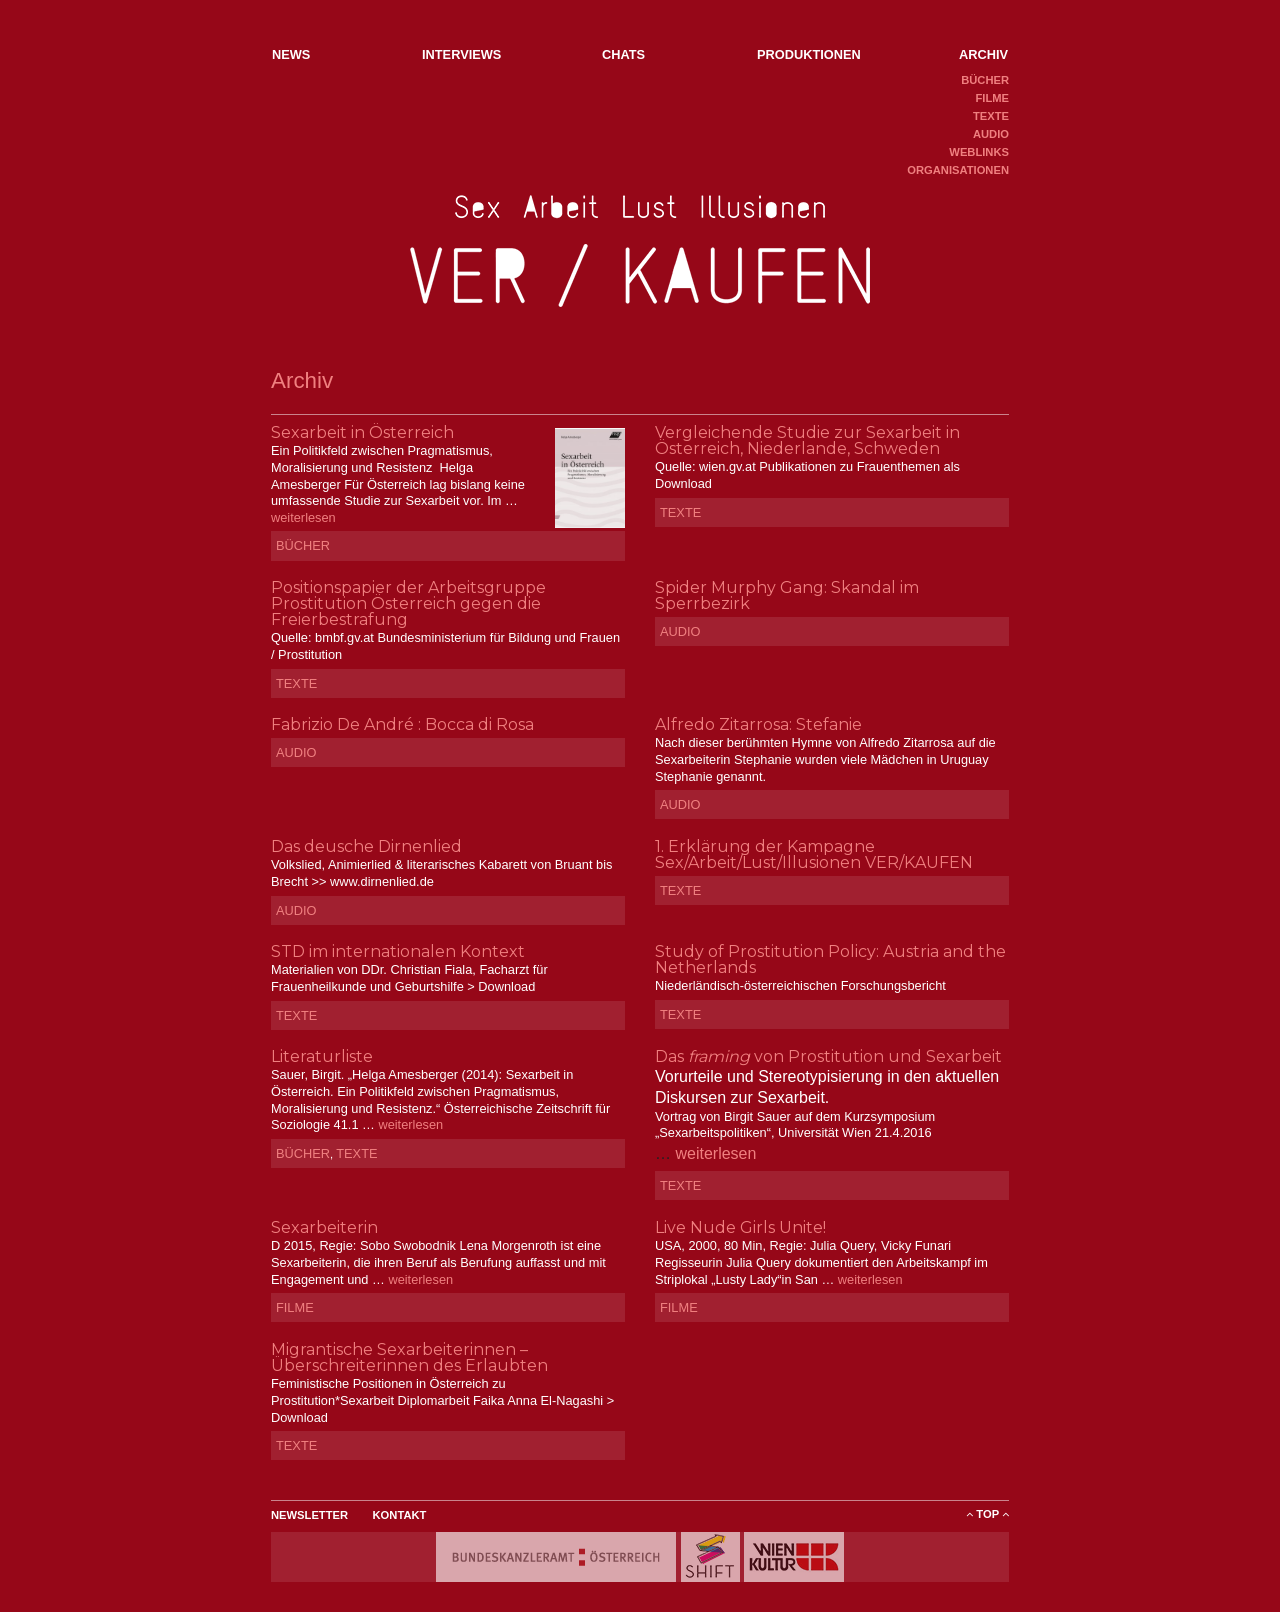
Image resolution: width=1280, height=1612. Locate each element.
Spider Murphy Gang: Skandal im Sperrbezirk (787, 595)
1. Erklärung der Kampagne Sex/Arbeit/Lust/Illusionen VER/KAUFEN (814, 854)
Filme (992, 98)
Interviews (461, 54)
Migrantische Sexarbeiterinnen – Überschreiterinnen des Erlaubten (409, 1357)
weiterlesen (303, 517)
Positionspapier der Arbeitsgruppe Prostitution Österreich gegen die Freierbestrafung (408, 603)
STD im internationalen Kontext (398, 951)
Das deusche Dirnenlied (366, 846)
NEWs (291, 54)
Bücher (985, 80)
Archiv (983, 54)
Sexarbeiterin (324, 1227)
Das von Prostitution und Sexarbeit (828, 1056)
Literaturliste (322, 1056)
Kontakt (400, 1515)
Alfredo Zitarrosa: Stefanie (758, 724)
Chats (623, 54)
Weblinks (979, 152)
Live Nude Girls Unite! (740, 1227)
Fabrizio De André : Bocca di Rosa (402, 724)
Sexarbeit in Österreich (362, 432)
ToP (987, 1514)
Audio (991, 134)
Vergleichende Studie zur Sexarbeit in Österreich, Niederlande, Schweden (807, 440)
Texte (991, 116)
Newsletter (309, 1515)
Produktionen (809, 54)
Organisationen (958, 170)
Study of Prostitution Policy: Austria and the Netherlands (830, 959)
